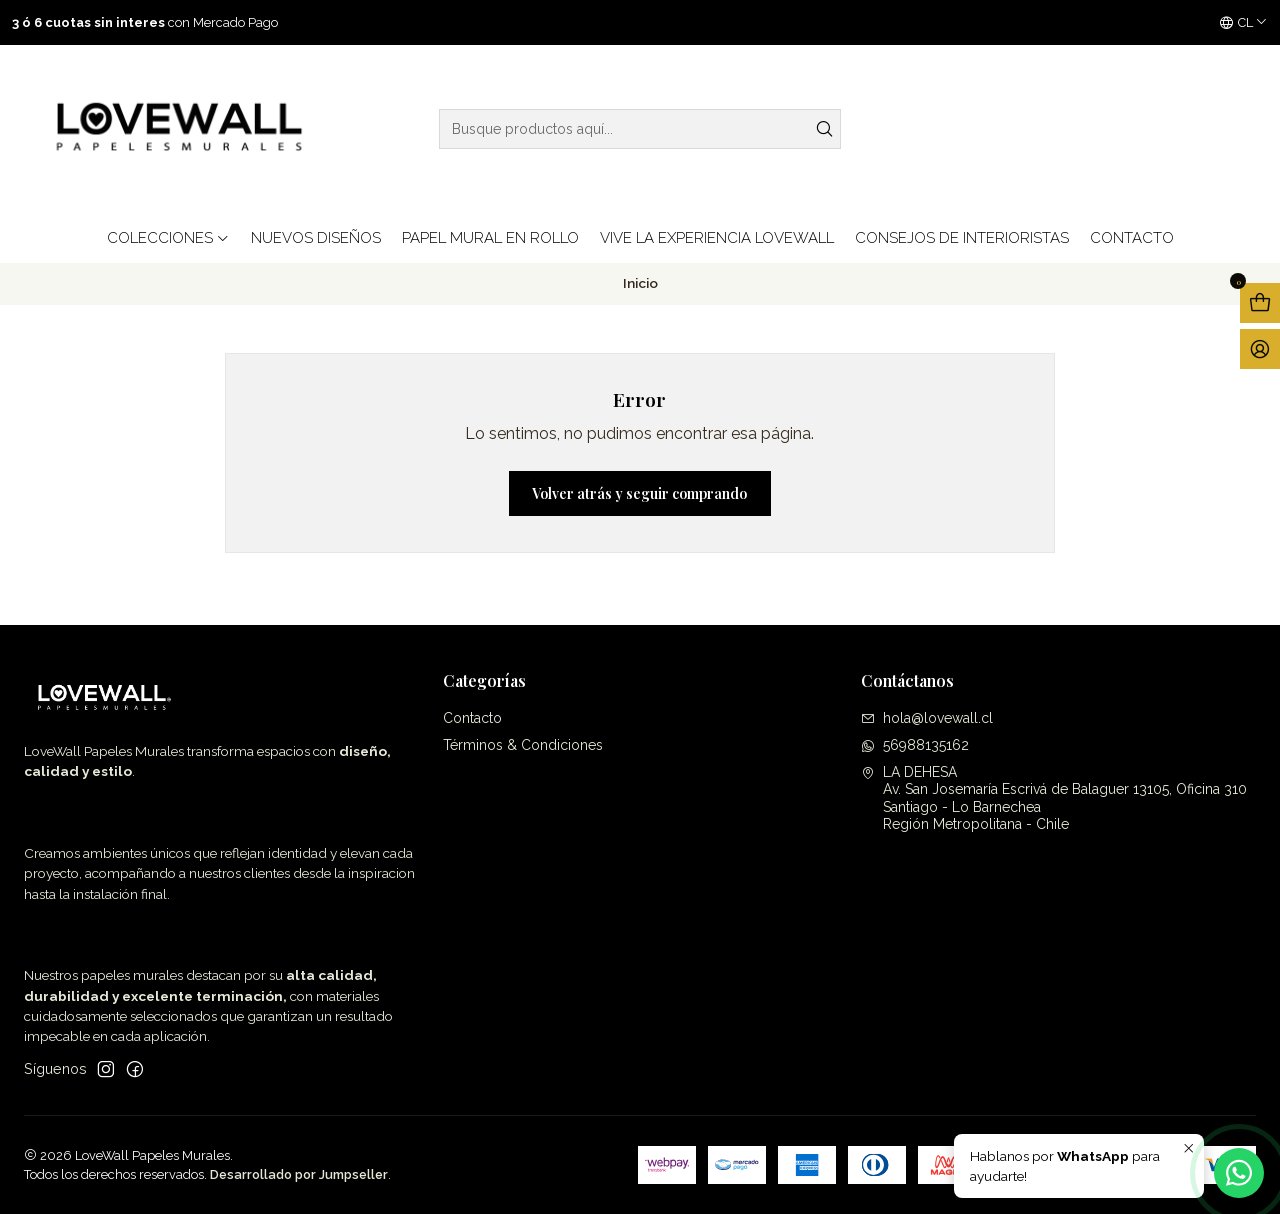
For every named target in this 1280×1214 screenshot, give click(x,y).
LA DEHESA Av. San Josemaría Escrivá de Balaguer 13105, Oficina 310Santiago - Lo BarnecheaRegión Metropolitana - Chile (1054, 798)
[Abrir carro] (1260, 303)
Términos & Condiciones (523, 745)
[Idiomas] (1243, 23)
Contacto (472, 718)
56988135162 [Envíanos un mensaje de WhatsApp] (915, 745)
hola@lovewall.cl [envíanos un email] (927, 718)
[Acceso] (1260, 349)
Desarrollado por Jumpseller (299, 1174)
